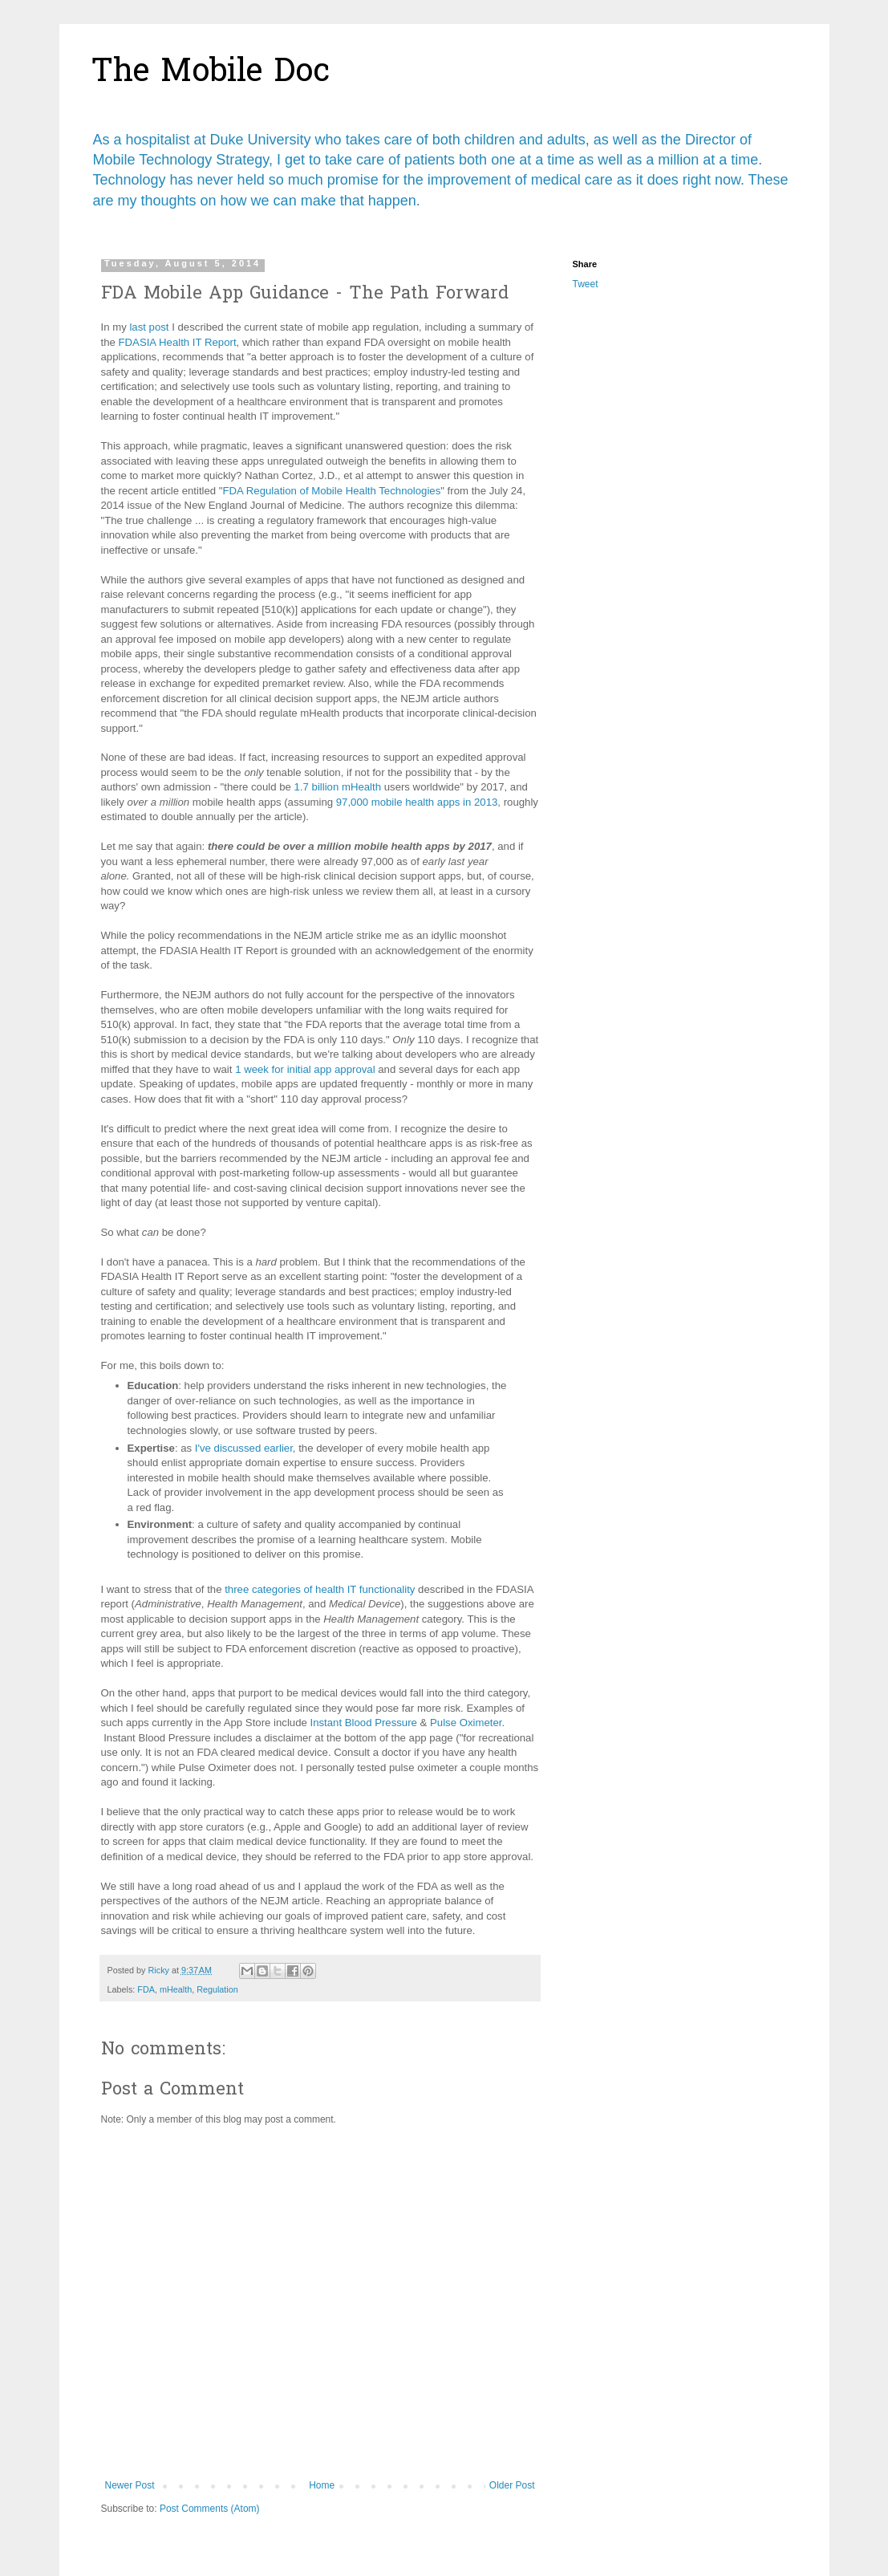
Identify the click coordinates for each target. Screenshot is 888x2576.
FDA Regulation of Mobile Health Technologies (332, 491)
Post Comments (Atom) (210, 2508)
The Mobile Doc (210, 73)
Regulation (217, 1989)
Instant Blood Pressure (363, 1723)
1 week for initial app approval (305, 1069)
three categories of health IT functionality (320, 1589)
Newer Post (130, 2485)
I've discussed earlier (244, 1448)
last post (148, 327)
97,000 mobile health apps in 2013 (417, 802)
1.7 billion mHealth (338, 787)
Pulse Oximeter (465, 1723)
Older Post (512, 2485)
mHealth (176, 1989)
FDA (146, 1989)
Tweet (585, 284)
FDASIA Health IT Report (178, 342)
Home (322, 2485)
